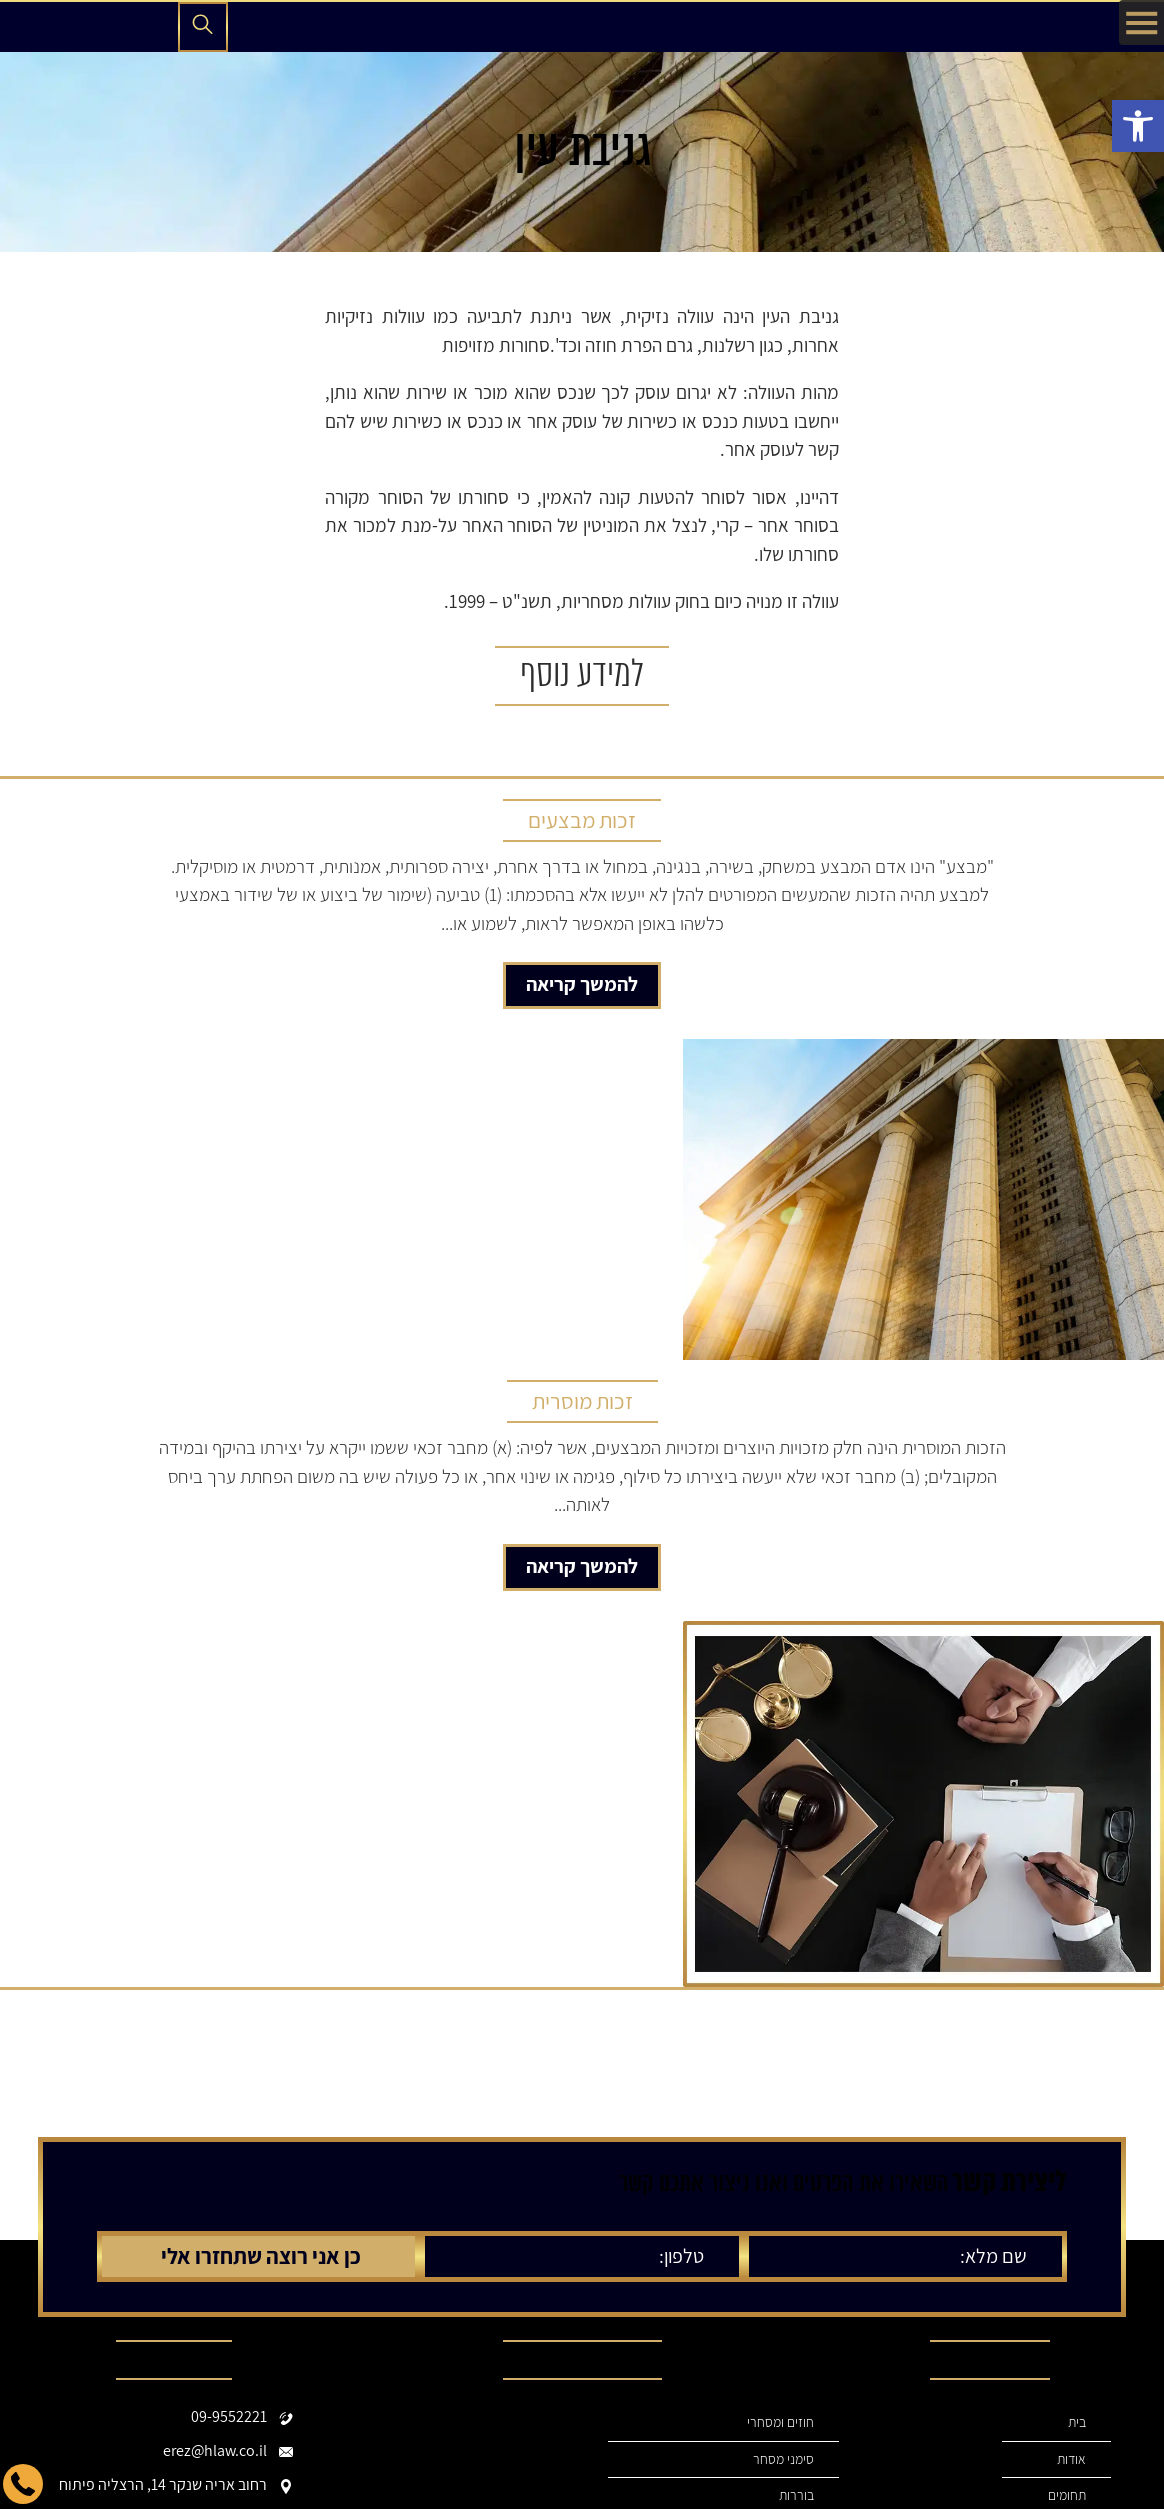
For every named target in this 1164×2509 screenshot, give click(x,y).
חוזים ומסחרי (780, 2422)
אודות (1070, 2459)
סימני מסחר (782, 2459)
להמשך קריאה (582, 984)
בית (1076, 2422)
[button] (1138, 126)
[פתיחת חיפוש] (203, 27)
